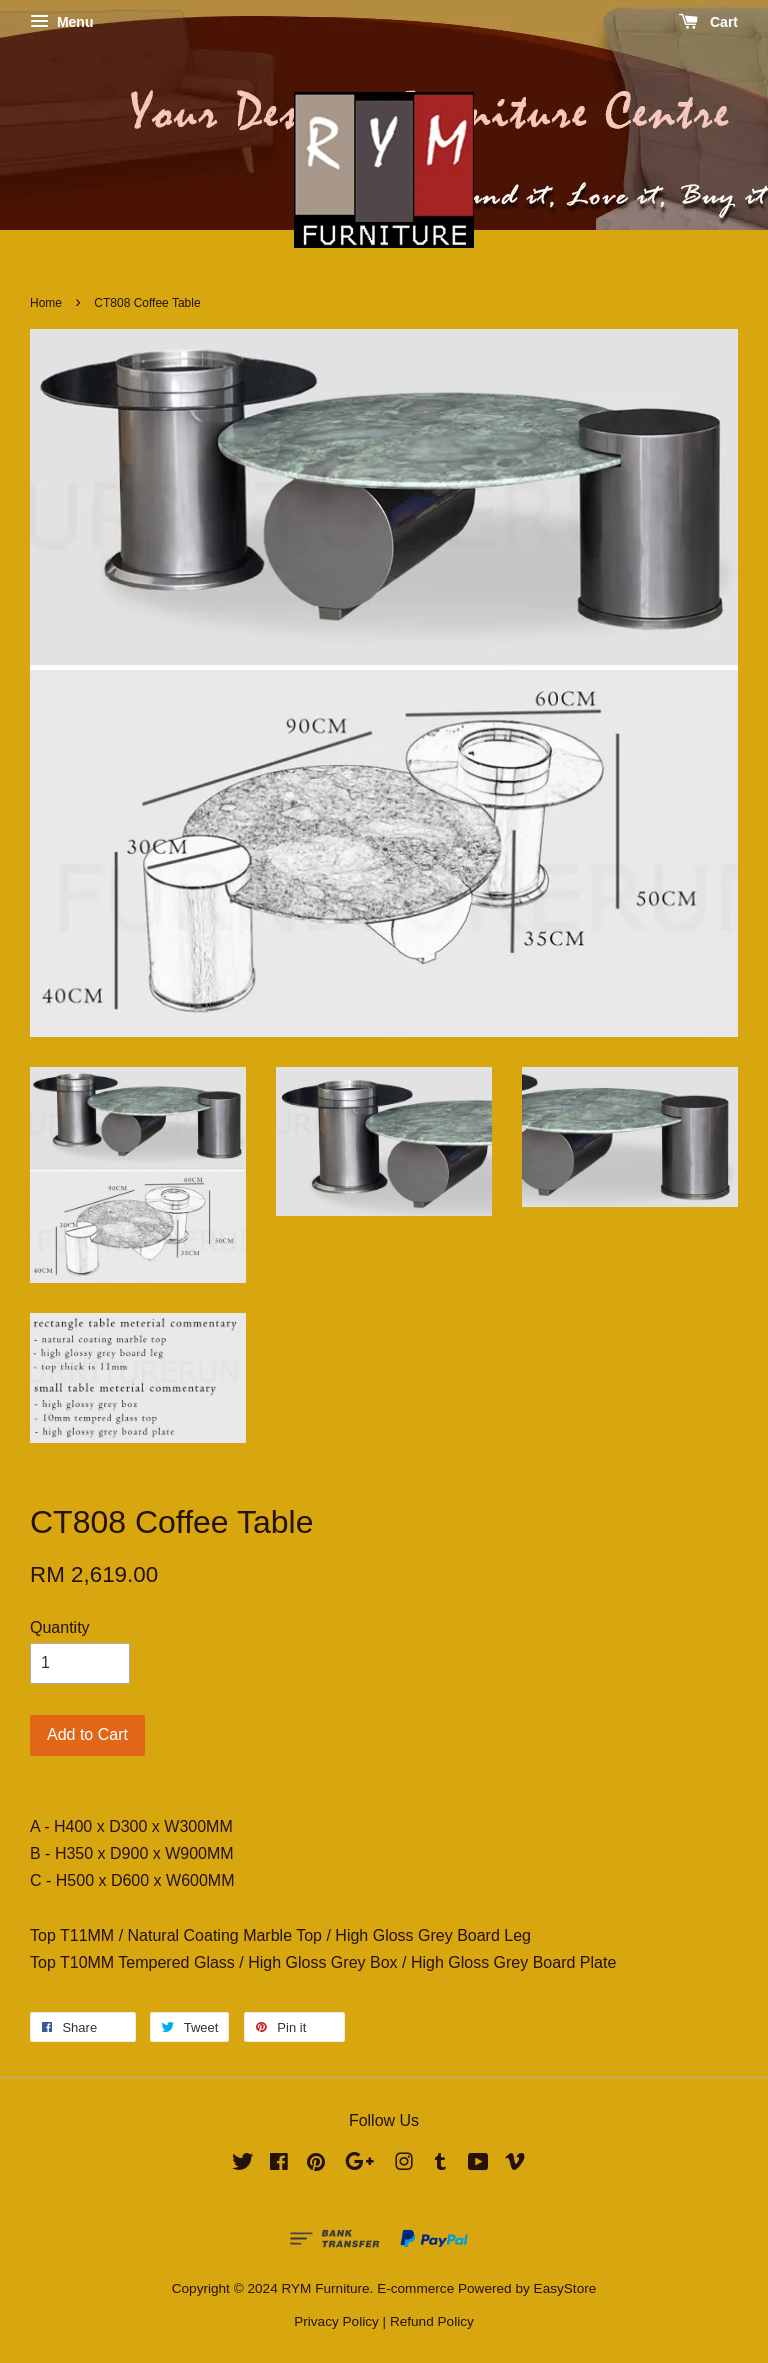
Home (46, 303)
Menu (61, 22)
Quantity (60, 1627)
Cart (708, 22)
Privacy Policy (336, 2321)
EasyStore (565, 2288)
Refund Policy (432, 2321)
